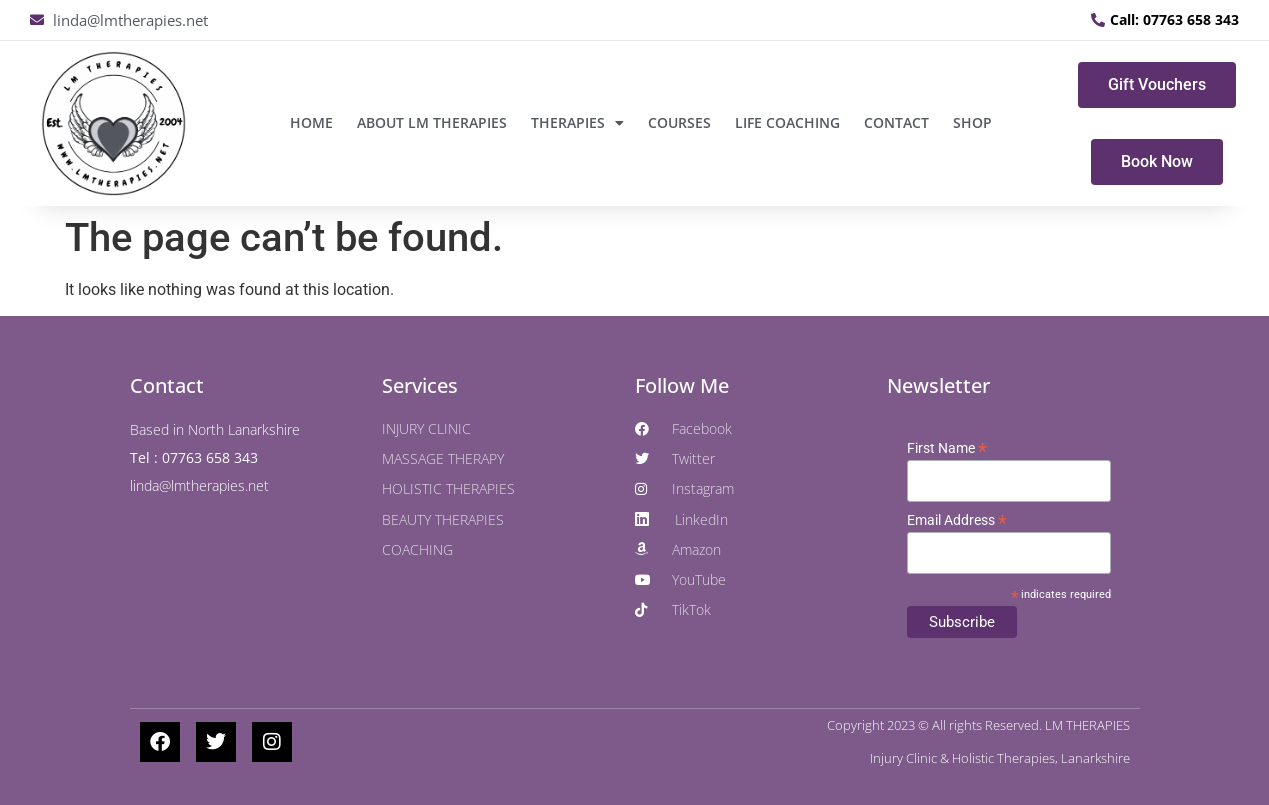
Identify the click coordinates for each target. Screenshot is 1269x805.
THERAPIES (577, 123)
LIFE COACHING (787, 122)
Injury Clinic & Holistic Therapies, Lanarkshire (1000, 758)
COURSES (679, 122)
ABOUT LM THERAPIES (432, 122)
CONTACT (896, 122)
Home (311, 122)
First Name (947, 448)
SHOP (972, 122)
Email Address (957, 520)
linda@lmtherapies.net (199, 485)
